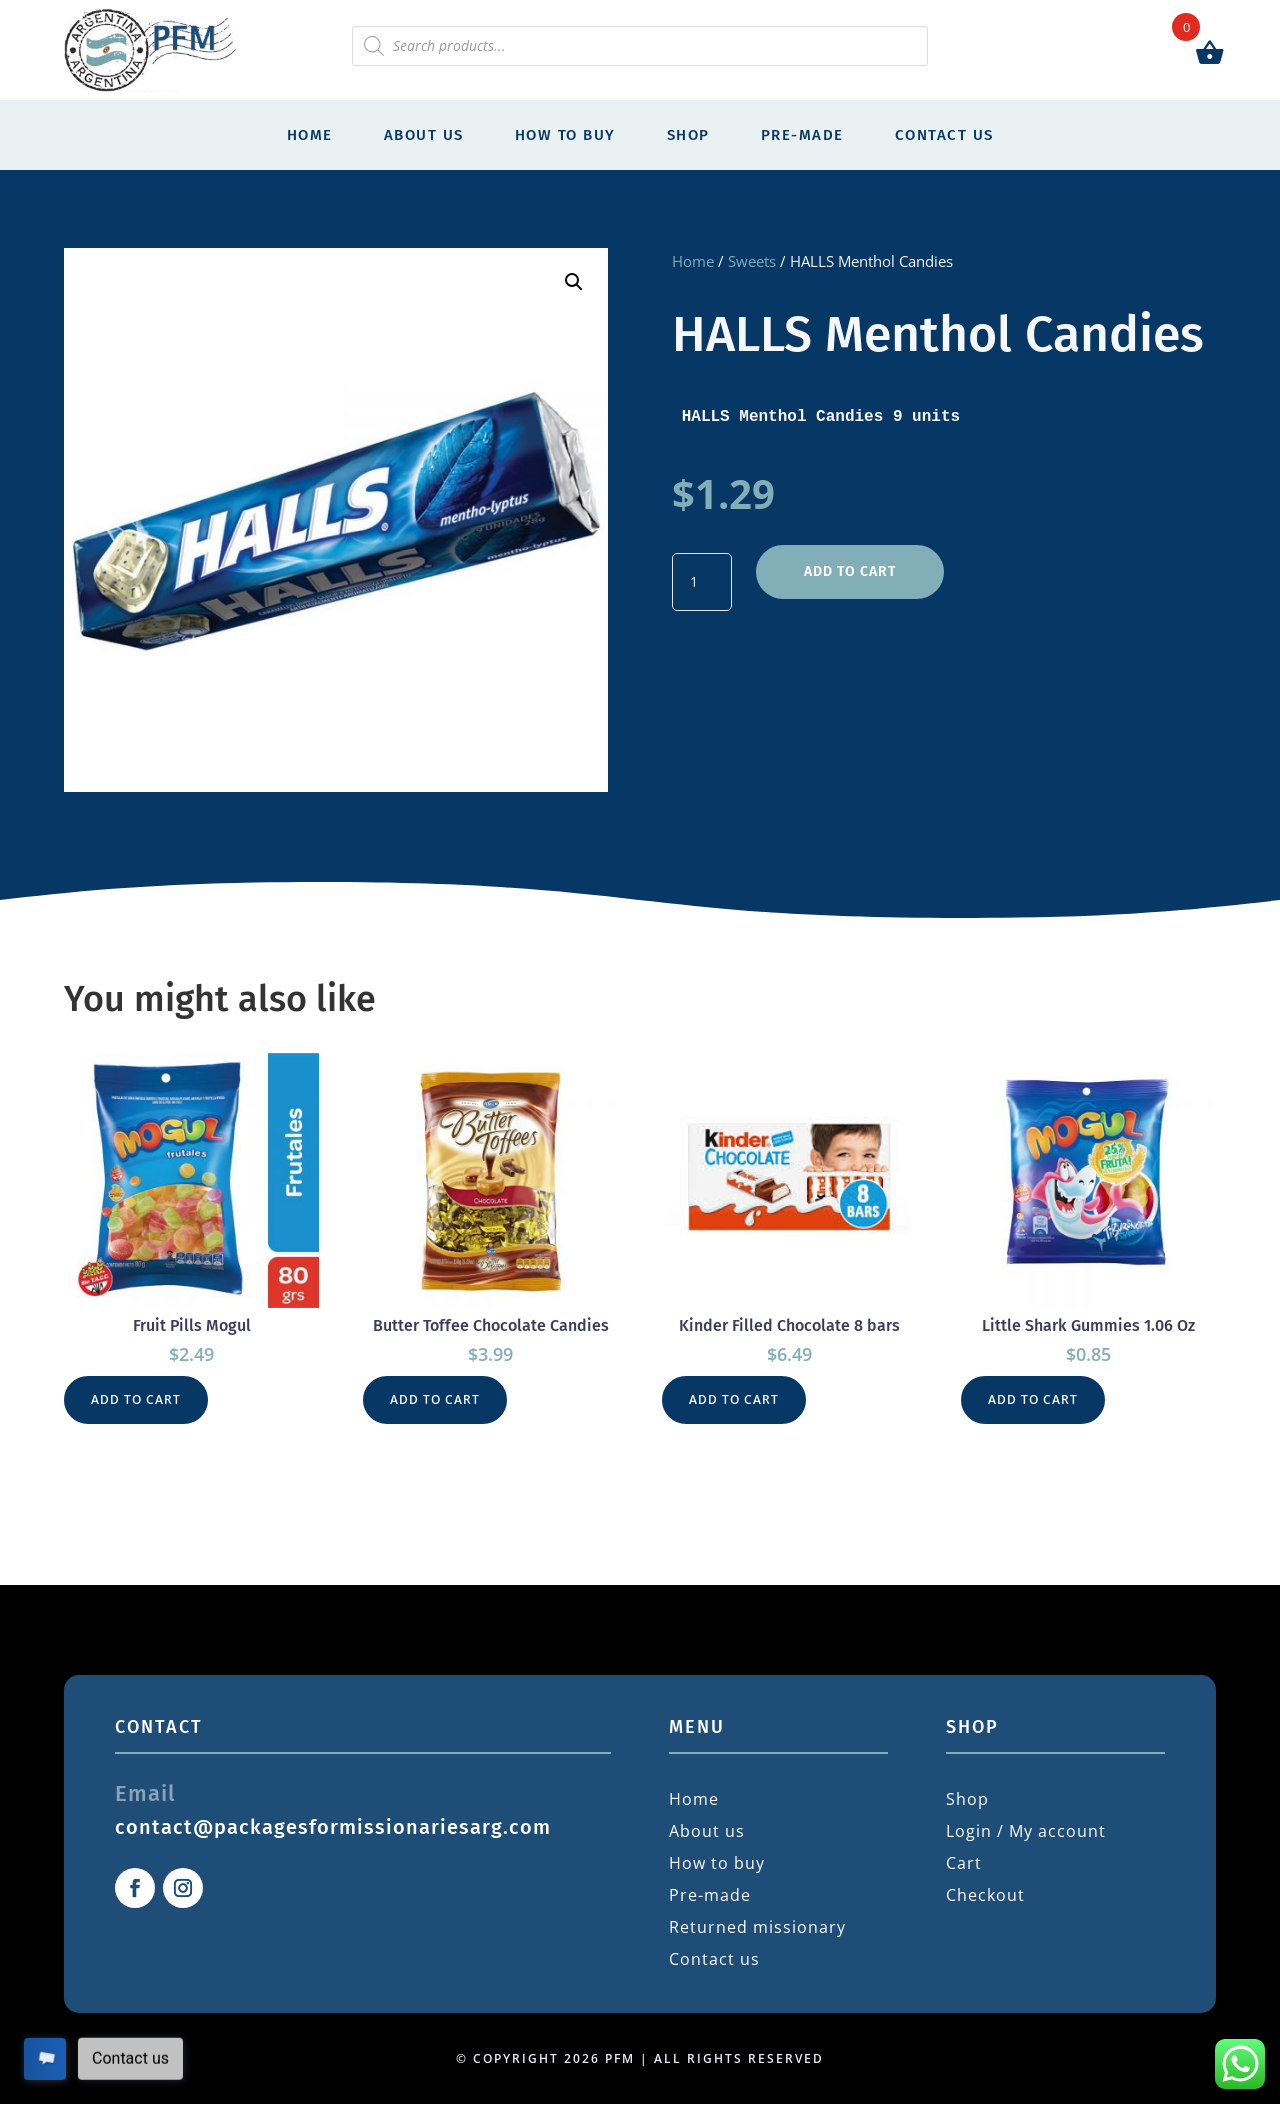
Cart (964, 1863)
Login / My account (1026, 1831)
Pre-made (802, 135)
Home (310, 135)
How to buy (565, 135)
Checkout (985, 1895)
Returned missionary (757, 1927)
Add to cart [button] (136, 1399)
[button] (574, 282)
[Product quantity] (702, 582)
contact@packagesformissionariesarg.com (333, 1827)
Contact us (944, 135)
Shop (688, 135)
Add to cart (850, 571)
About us (424, 135)
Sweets (752, 261)
